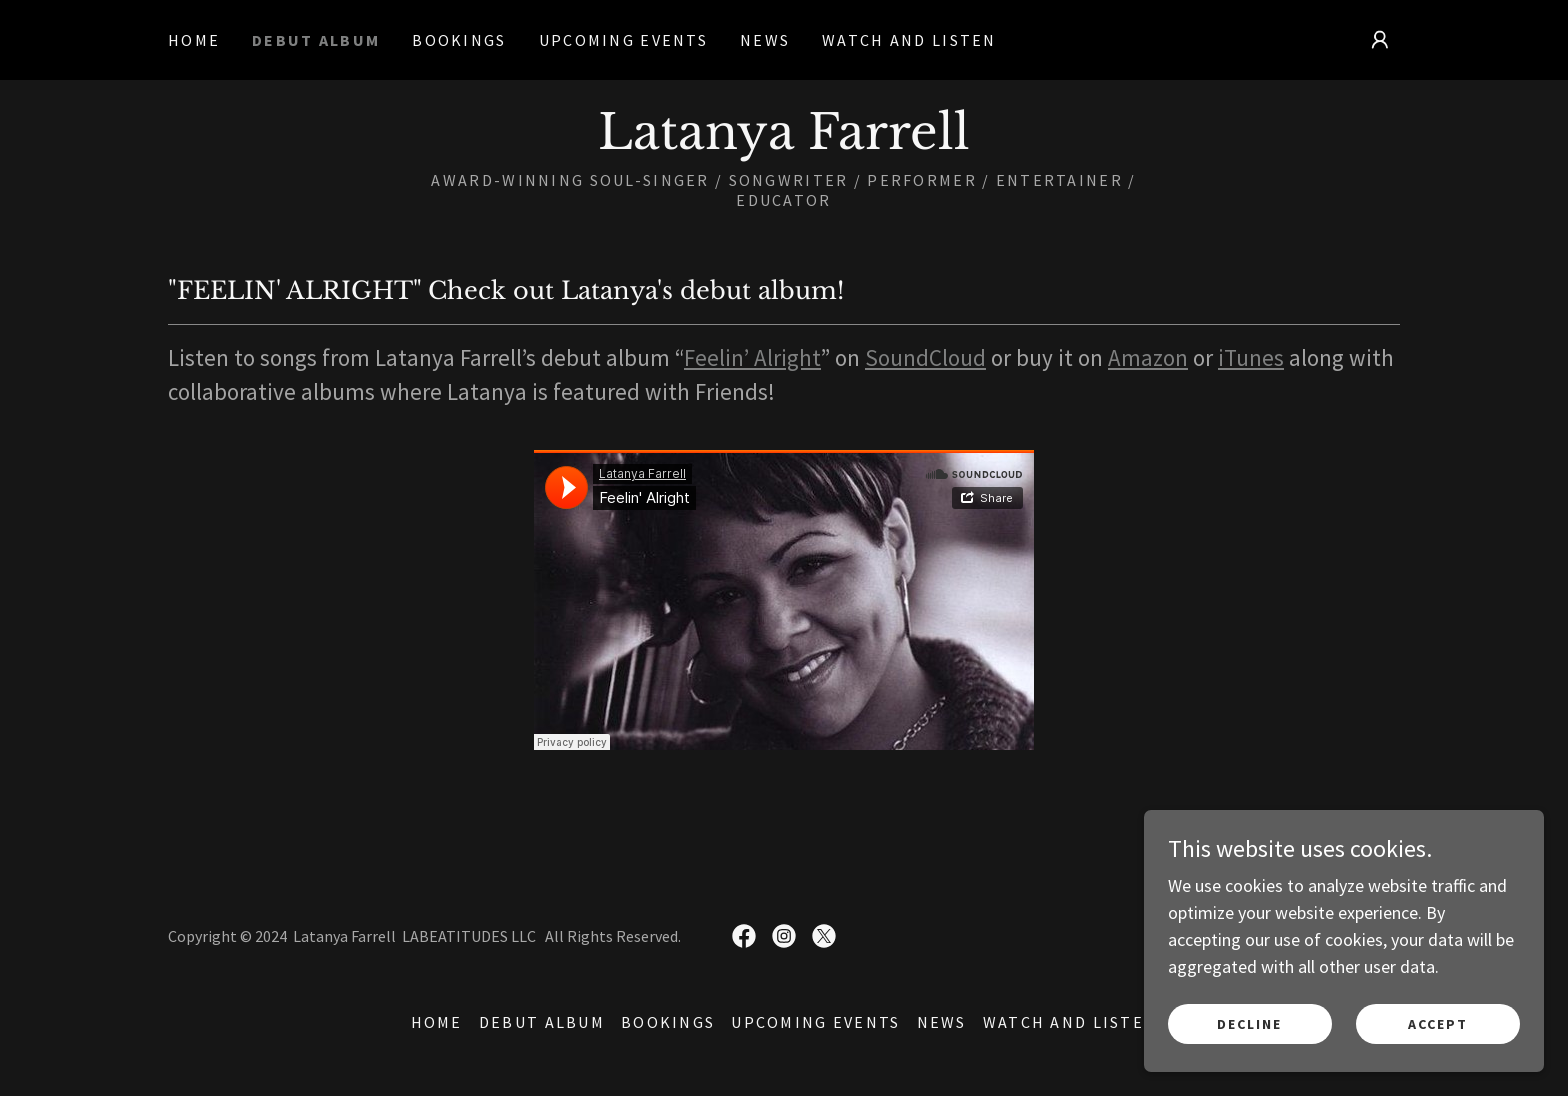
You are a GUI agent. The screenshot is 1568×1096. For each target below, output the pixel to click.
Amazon (1148, 357)
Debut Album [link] (316, 40)
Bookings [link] (459, 40)
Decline (1249, 1024)
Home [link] (194, 40)
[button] (1380, 40)
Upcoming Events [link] (623, 40)
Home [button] (437, 1022)
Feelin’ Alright (752, 357)
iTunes (1251, 357)
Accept (1438, 1024)
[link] (784, 142)
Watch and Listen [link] (909, 40)
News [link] (765, 40)
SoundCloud (925, 357)
